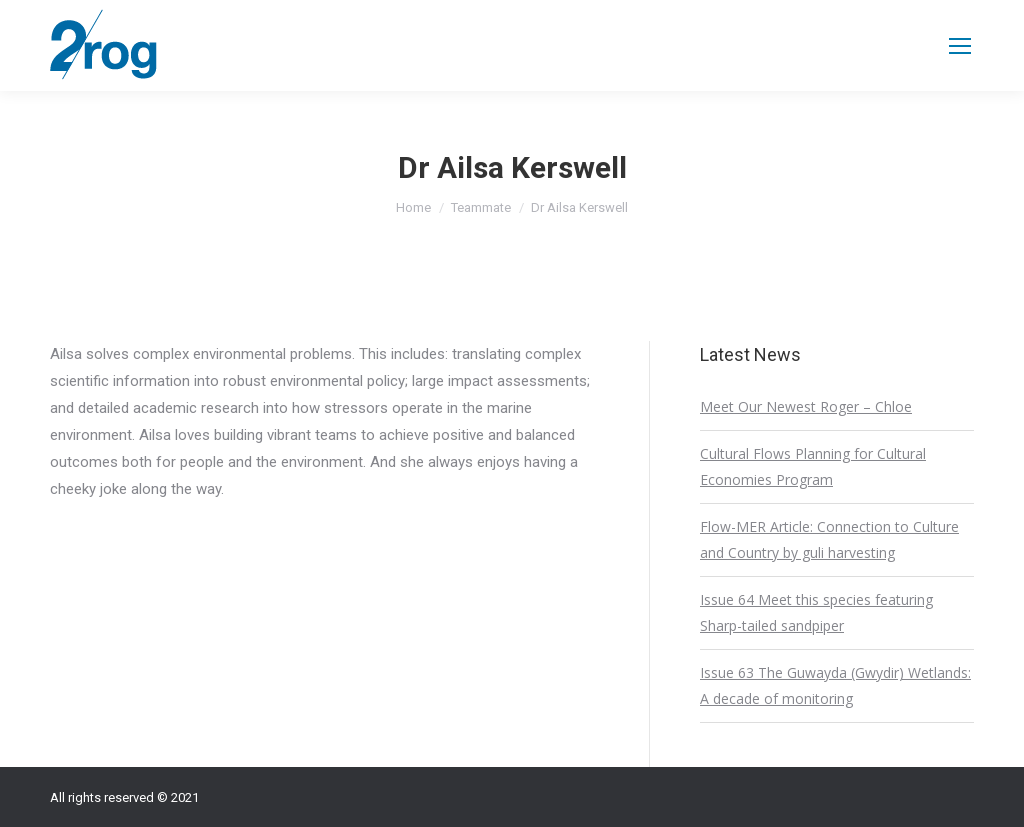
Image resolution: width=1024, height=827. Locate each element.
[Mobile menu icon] (960, 46)
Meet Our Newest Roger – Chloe (806, 406)
